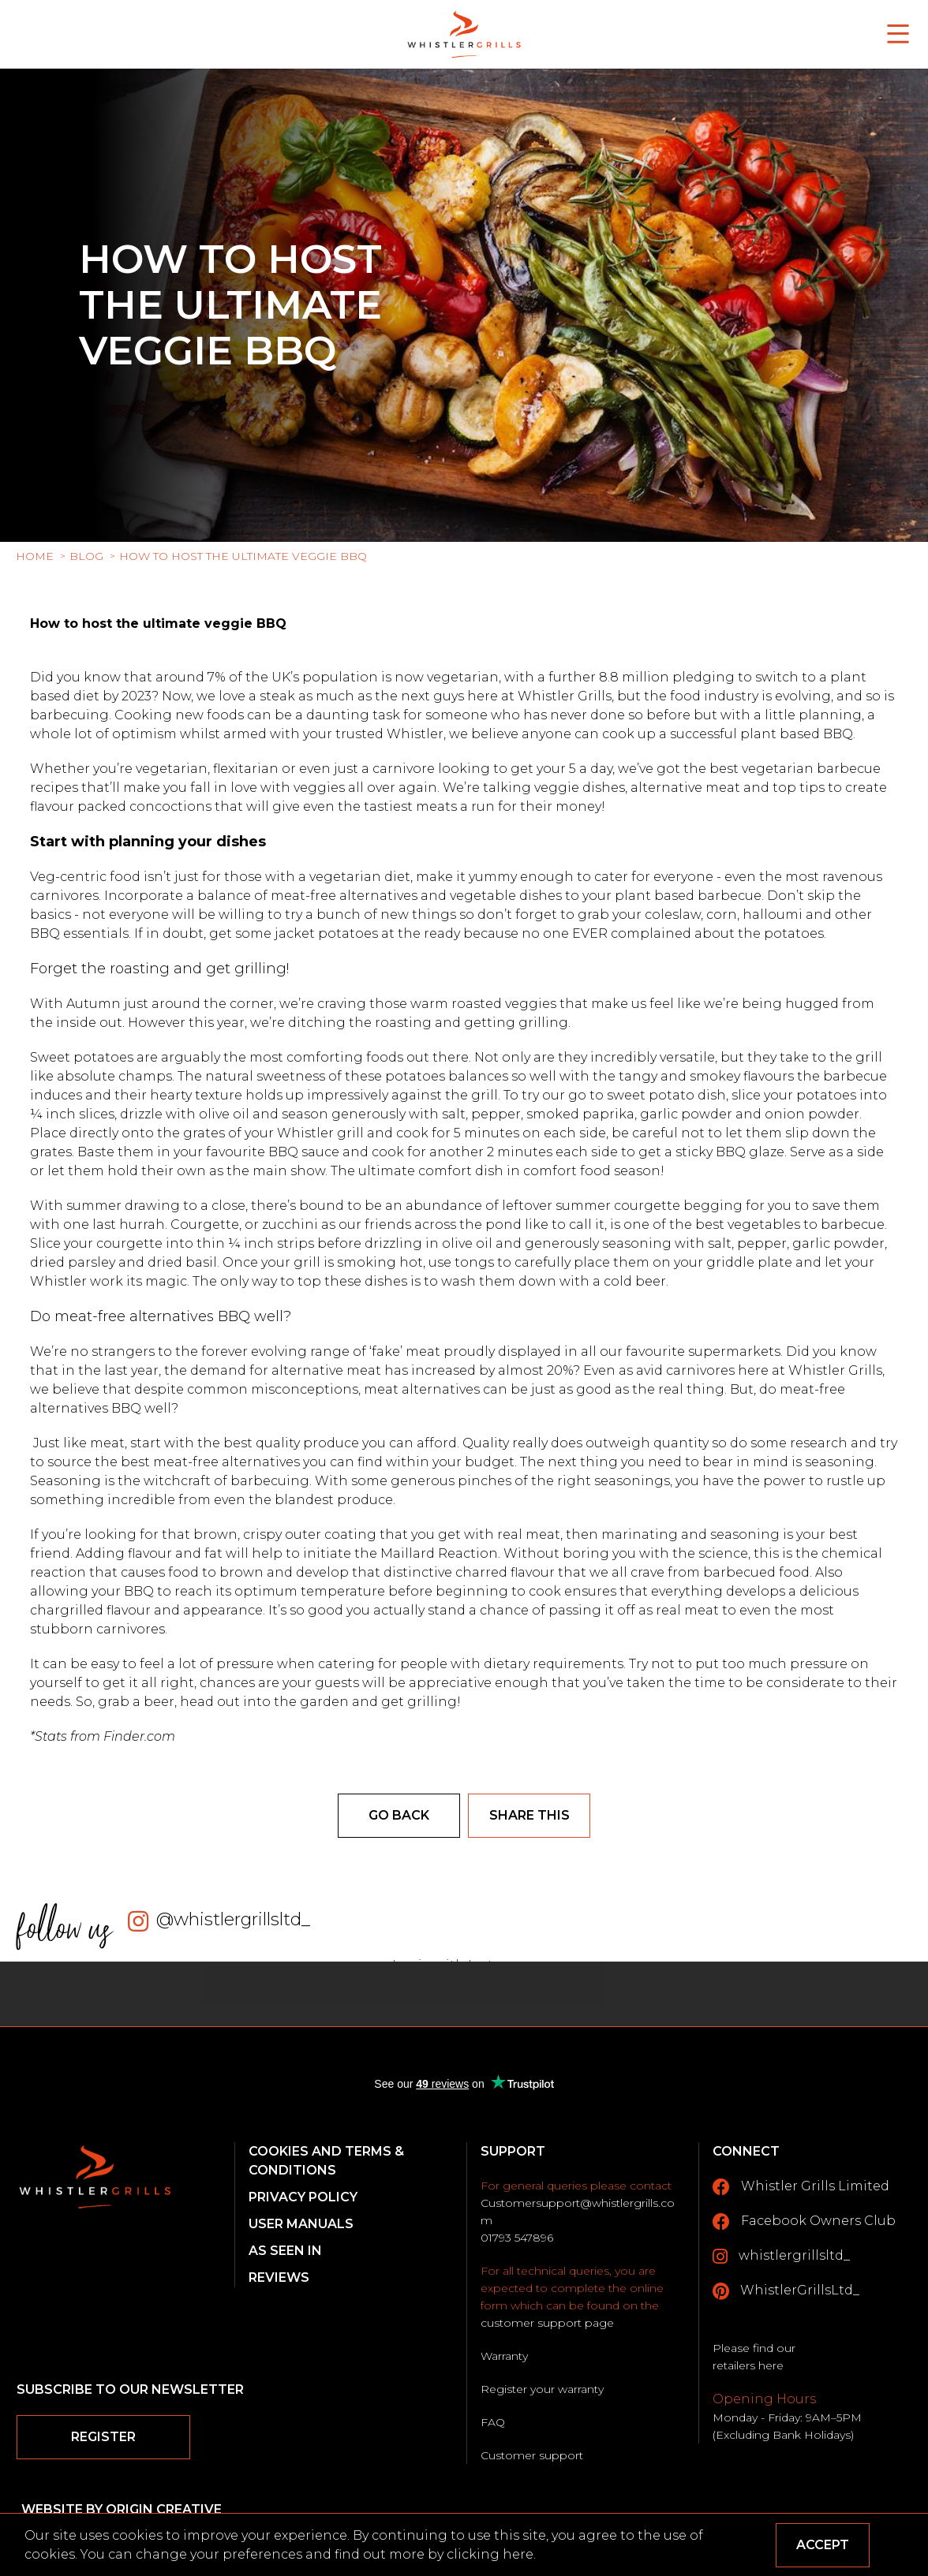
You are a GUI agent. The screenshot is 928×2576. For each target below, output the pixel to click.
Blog (86, 555)
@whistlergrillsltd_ (233, 1919)
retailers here (748, 2365)
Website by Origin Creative (121, 2509)
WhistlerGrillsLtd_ (786, 2291)
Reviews (279, 2277)
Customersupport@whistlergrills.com (578, 2211)
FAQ (493, 2422)
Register (103, 2436)
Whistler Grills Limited (801, 2187)
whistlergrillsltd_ (781, 2256)
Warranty (504, 2356)
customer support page (547, 2323)
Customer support (532, 2455)
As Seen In (285, 2250)
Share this (529, 1815)
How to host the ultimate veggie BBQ (243, 555)
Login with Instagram (464, 1965)
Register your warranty (542, 2389)
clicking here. (491, 2554)
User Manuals (301, 2223)
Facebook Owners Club (804, 2222)
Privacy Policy (303, 2197)
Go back (399, 1815)
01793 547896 (517, 2238)
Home (35, 555)
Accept (822, 2544)
